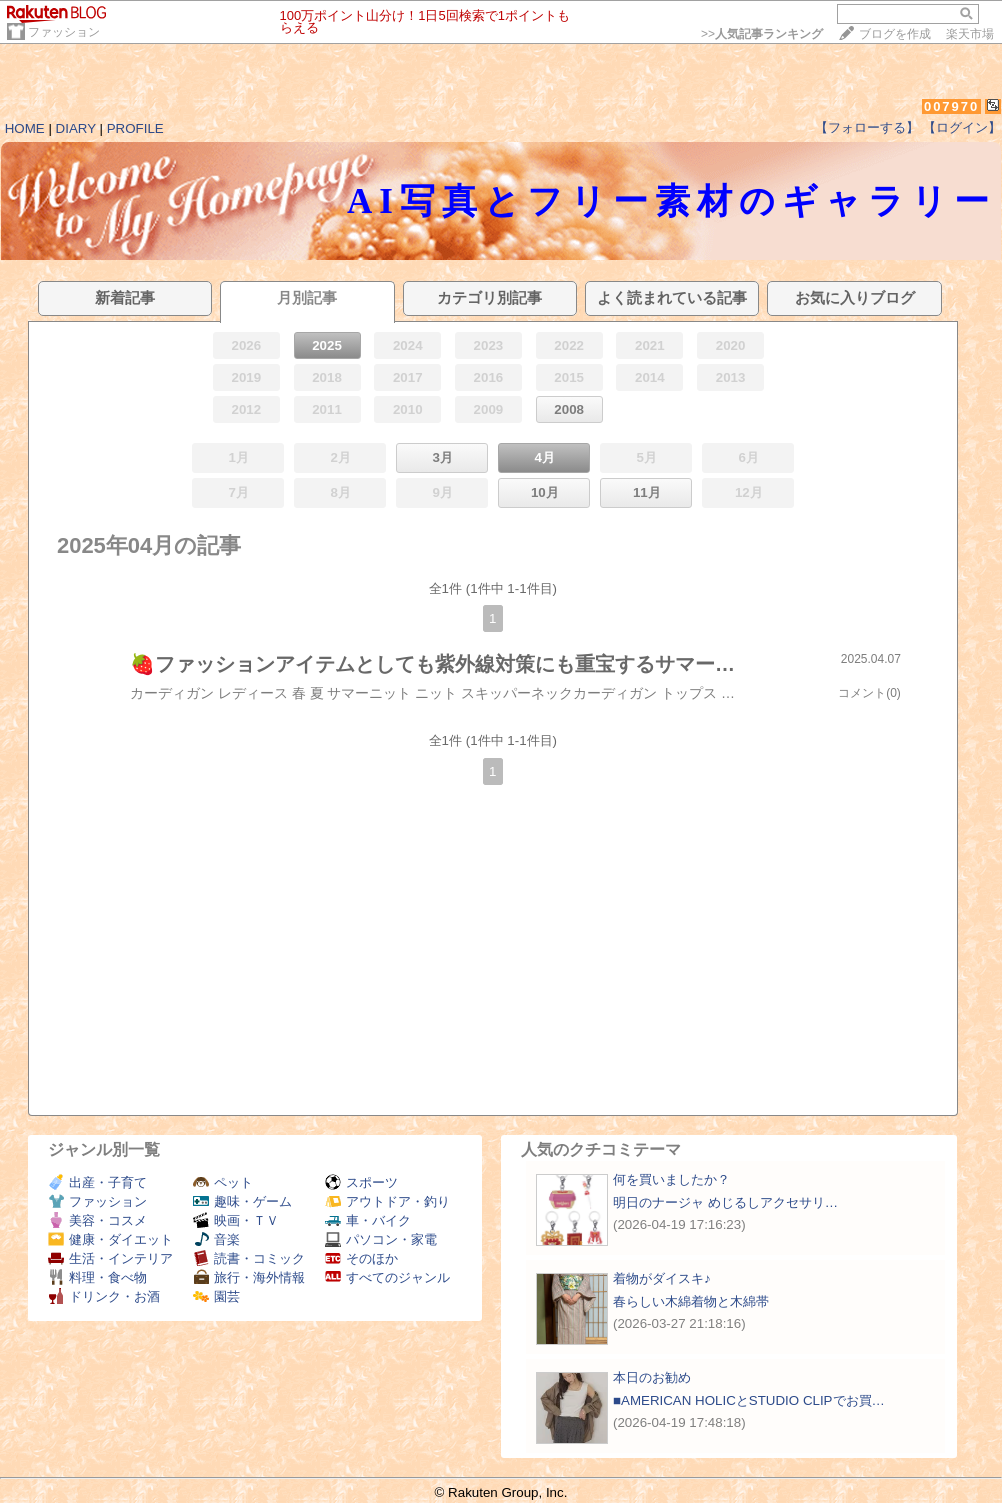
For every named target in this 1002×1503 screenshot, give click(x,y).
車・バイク (368, 1220)
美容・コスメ (97, 1220)
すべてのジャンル (387, 1277)
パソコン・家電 (381, 1239)
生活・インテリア (110, 1258)
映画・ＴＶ (236, 1220)
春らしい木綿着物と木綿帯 (691, 1301)
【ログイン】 (962, 127)
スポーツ (361, 1182)
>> (762, 34)
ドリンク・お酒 (104, 1296)
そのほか (361, 1258)
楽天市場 (970, 34)
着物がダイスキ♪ (662, 1278)
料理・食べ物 (97, 1277)
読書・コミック (249, 1258)
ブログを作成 (895, 34)
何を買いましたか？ (671, 1179)
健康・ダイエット (110, 1239)
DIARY (76, 128)
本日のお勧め (652, 1377)
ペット (223, 1182)
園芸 (216, 1296)
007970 (951, 106)
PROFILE (135, 128)
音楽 (216, 1239)
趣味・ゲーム (242, 1201)
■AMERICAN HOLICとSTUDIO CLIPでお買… (749, 1400)
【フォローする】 (867, 127)
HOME (25, 128)
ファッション (64, 32)
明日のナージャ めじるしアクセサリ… (725, 1202)
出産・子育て (97, 1182)
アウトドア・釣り (387, 1201)
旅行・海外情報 (249, 1277)
